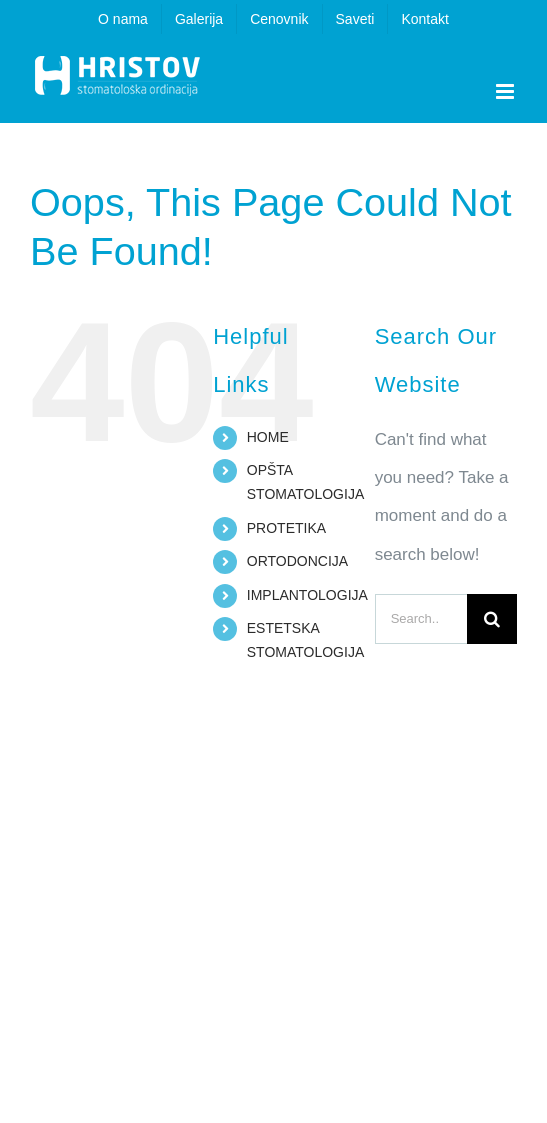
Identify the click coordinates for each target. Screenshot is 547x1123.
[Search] (492, 619)
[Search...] (421, 619)
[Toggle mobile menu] (506, 91)
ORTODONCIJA (297, 561)
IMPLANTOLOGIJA (307, 595)
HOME (268, 437)
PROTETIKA (286, 528)
